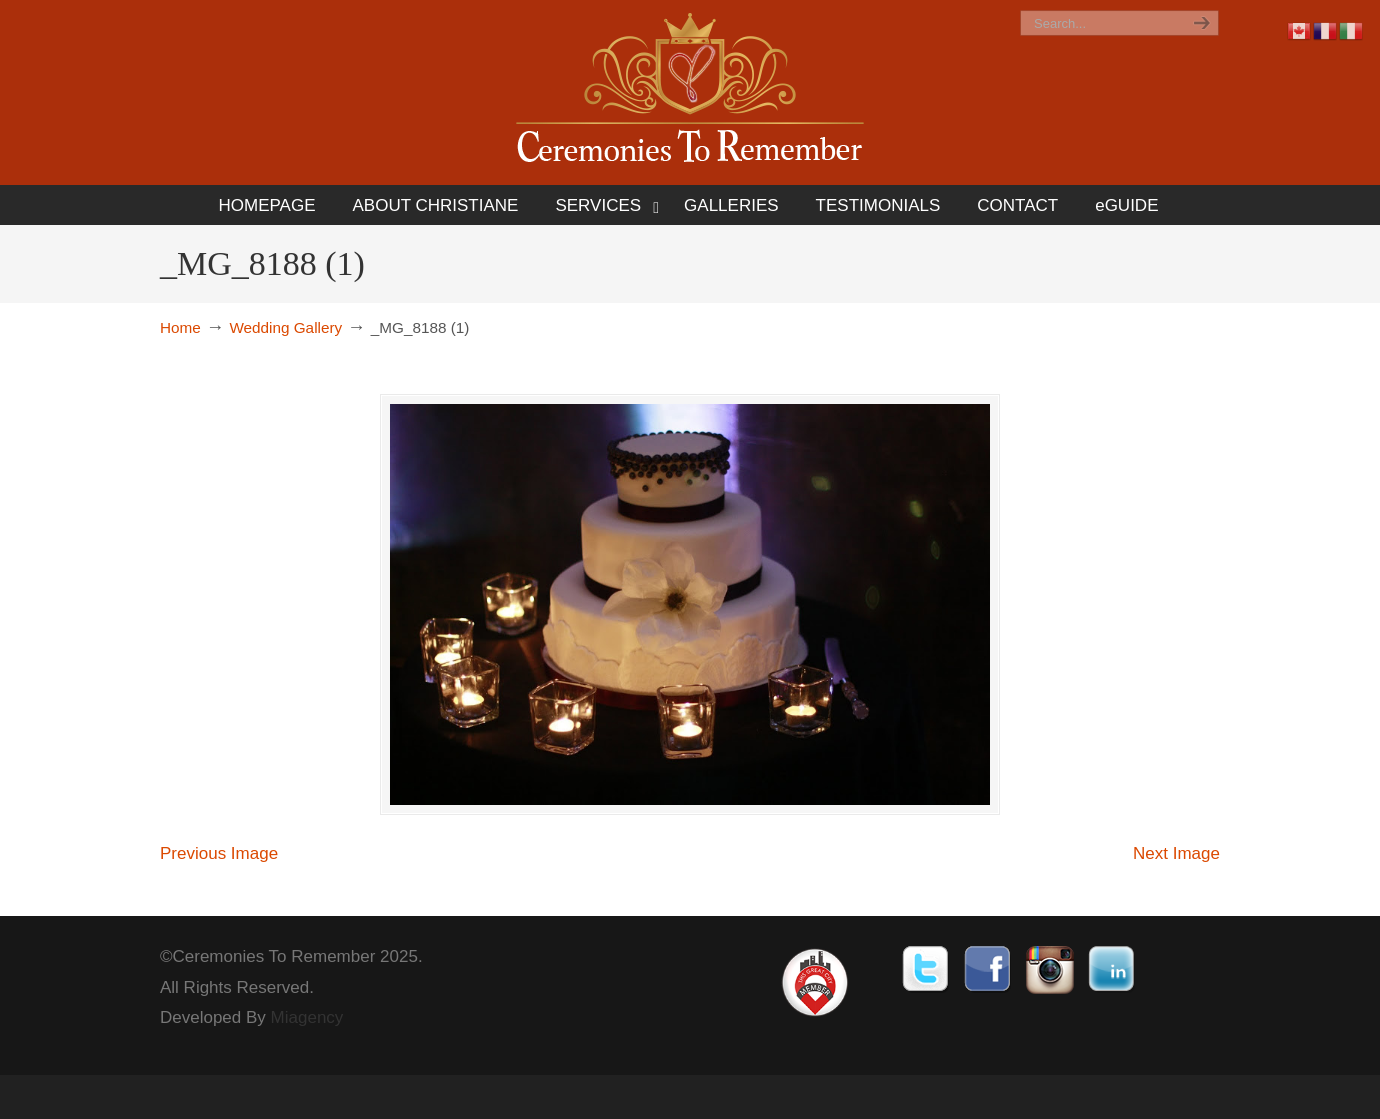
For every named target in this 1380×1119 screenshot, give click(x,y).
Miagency (307, 1017)
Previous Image (219, 853)
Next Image (1176, 853)
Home (180, 327)
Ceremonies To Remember (690, 91)
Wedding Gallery (285, 327)
